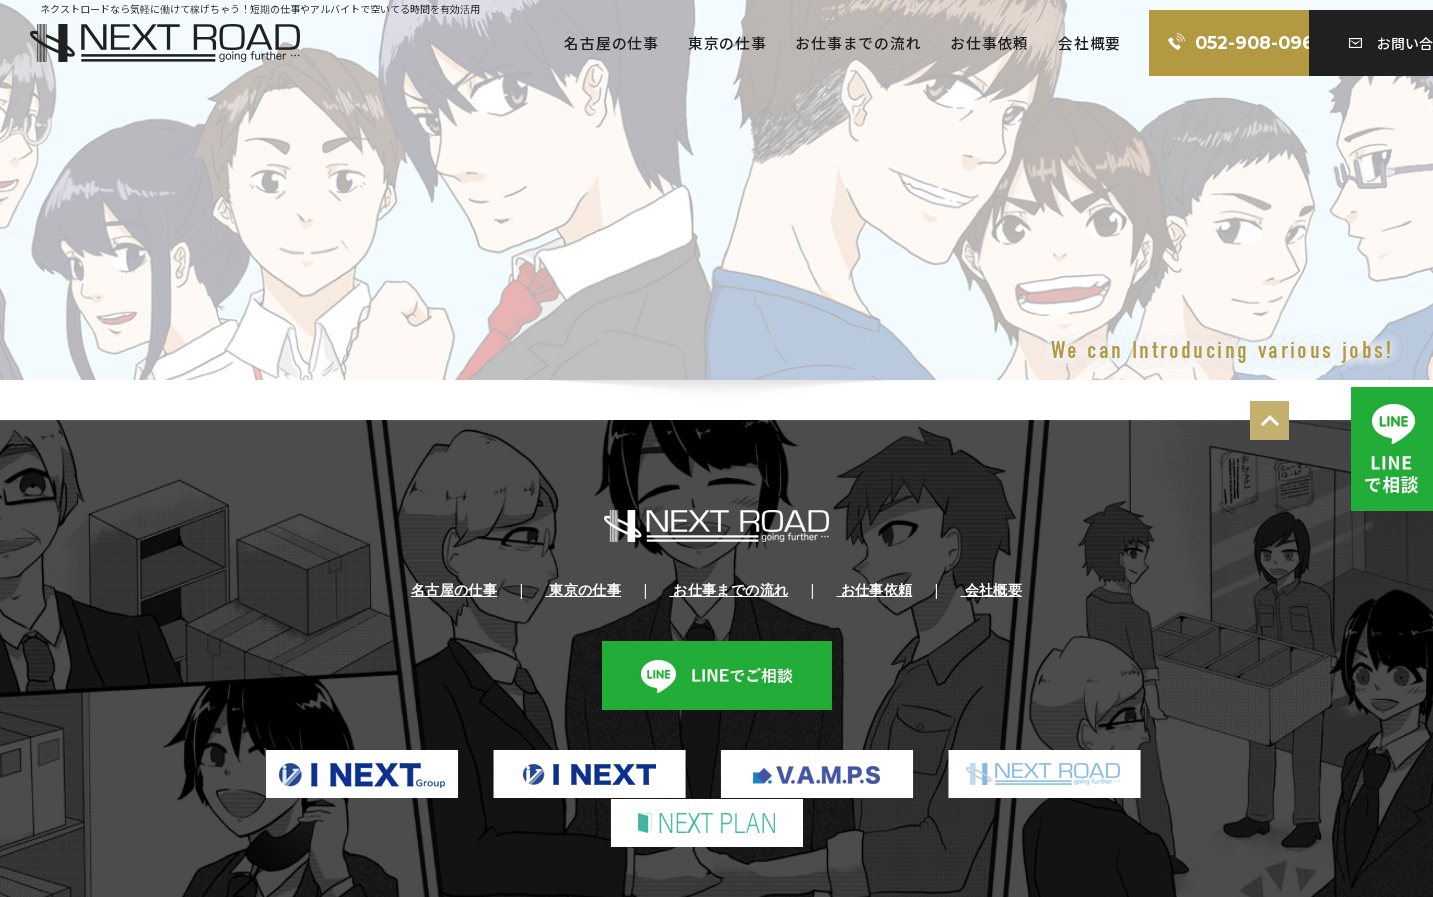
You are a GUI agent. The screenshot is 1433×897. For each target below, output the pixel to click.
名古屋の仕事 (481, 43)
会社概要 (963, 43)
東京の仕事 (598, 43)
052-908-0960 (1138, 44)
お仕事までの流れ (730, 43)
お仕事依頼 (862, 43)
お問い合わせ (1338, 44)
